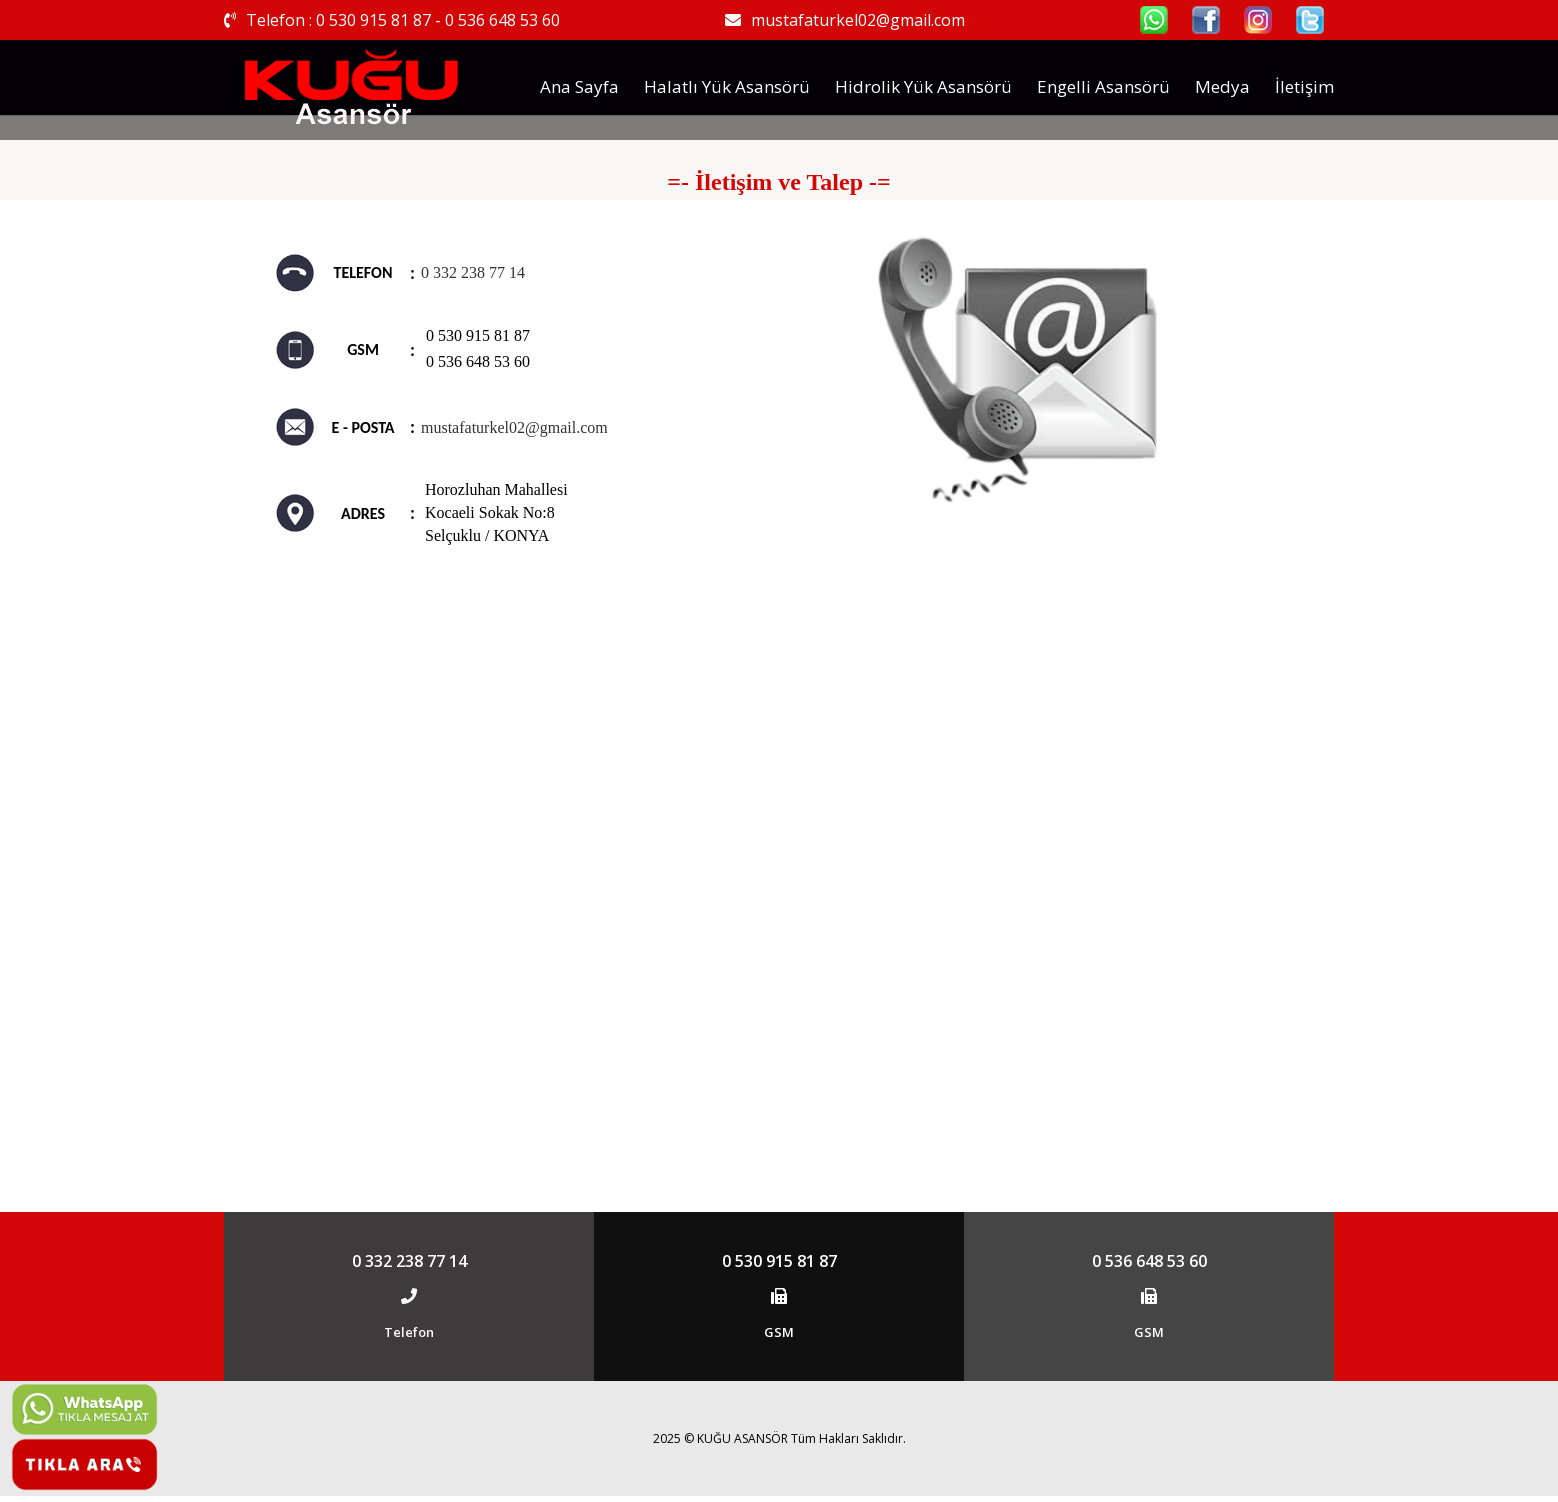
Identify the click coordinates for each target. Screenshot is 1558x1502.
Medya (1222, 86)
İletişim (1304, 86)
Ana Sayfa (579, 86)
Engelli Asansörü (1103, 86)
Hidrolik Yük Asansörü (923, 86)
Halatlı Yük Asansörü (727, 86)
